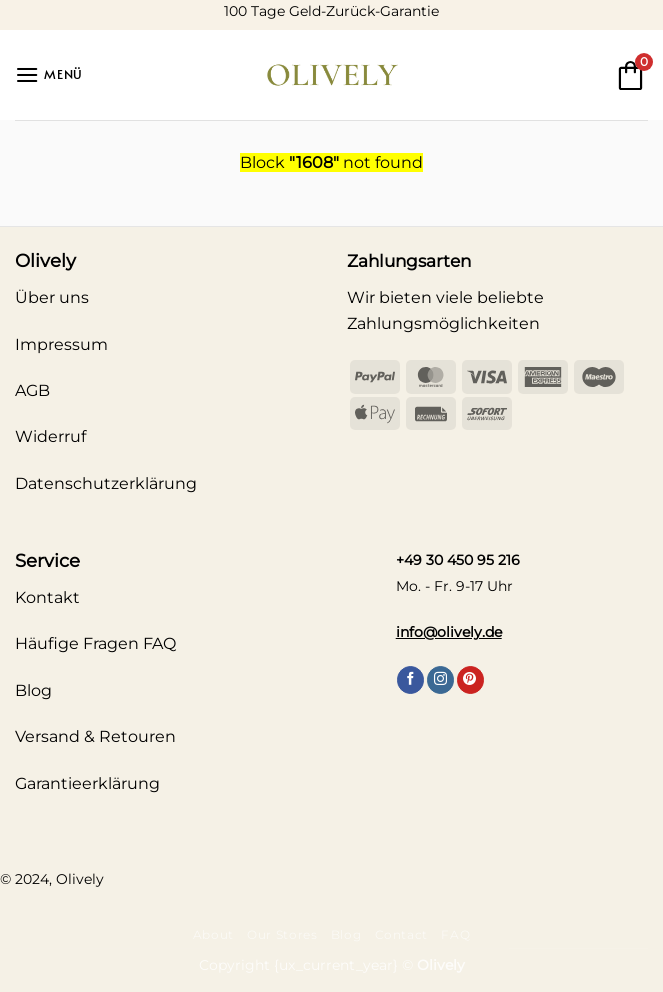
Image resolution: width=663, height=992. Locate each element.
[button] (49, 74)
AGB (32, 390)
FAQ (455, 934)
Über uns (52, 297)
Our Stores (282, 934)
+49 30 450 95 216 (458, 560)
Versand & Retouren (95, 736)
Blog (346, 934)
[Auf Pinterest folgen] (470, 680)
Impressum (61, 344)
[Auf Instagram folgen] (440, 680)
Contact (401, 934)
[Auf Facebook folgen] (410, 680)
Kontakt (47, 597)
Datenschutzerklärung (106, 483)
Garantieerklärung (87, 783)
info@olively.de (449, 632)
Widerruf (50, 436)
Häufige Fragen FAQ (95, 643)
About (213, 934)
